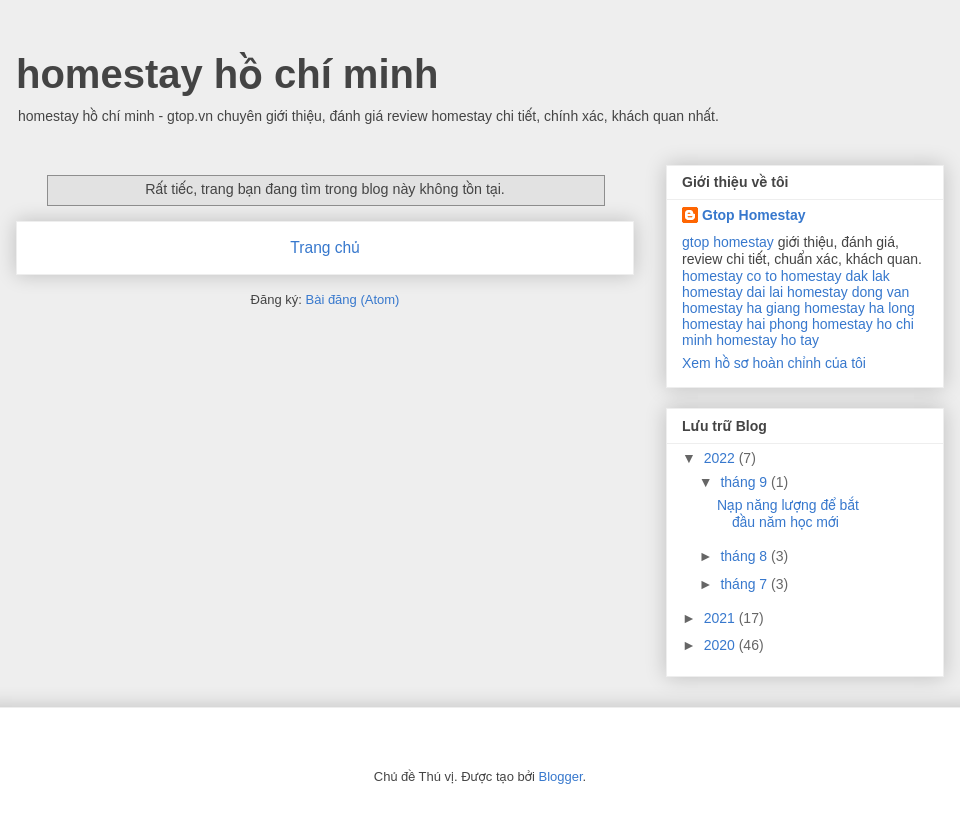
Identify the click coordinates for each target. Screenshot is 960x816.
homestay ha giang (741, 308)
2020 (721, 645)
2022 (721, 458)
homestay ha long (859, 308)
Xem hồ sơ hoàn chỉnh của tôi (774, 363)
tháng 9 (745, 482)
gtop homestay (728, 242)
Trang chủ (324, 247)
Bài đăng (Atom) (352, 299)
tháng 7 (745, 584)
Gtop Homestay (753, 215)
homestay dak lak (835, 276)
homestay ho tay (767, 340)
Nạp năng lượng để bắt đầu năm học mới (788, 513)
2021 (721, 618)
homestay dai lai (732, 292)
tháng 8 (745, 556)
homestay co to (729, 276)
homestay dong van (848, 292)
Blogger (560, 776)
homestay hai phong (745, 324)
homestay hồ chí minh (227, 74)
